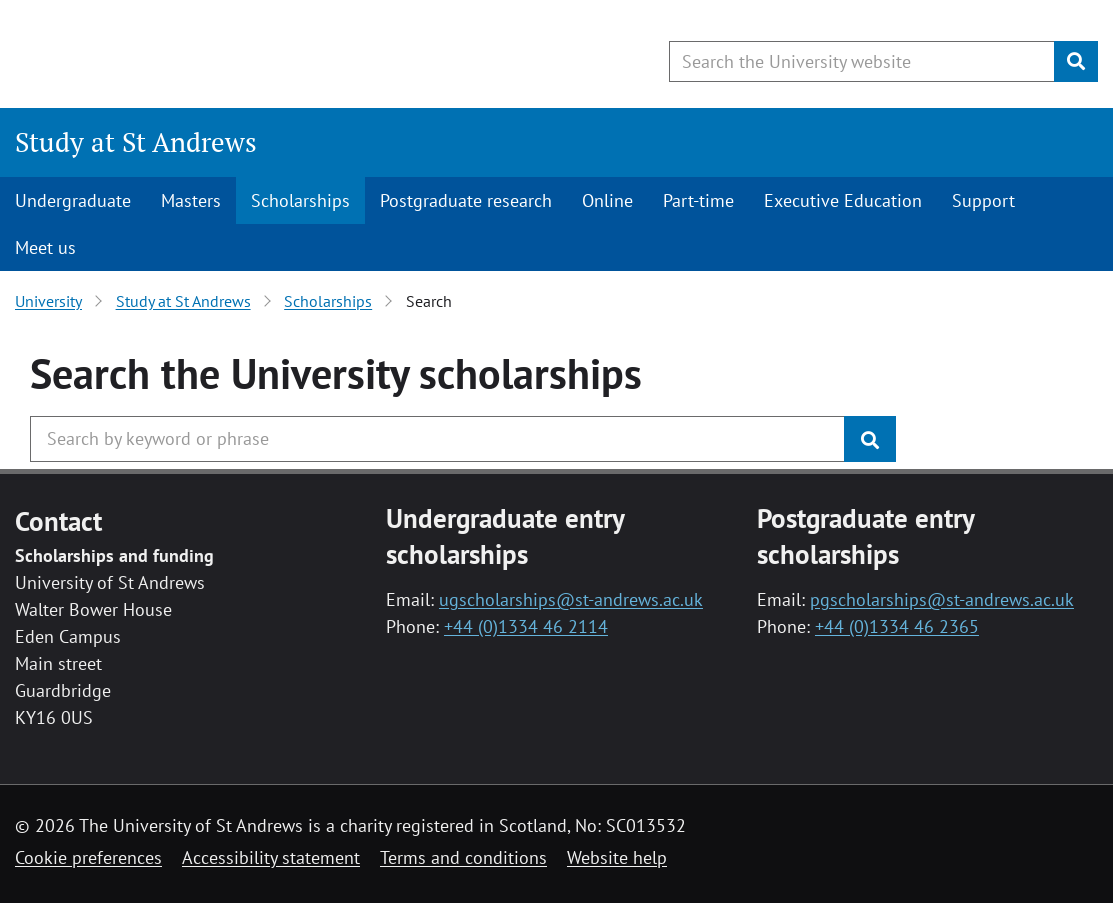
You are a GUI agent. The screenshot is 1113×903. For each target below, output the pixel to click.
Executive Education (843, 200)
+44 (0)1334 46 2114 (526, 626)
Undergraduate (73, 200)
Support (983, 200)
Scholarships (300, 200)
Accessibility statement (271, 857)
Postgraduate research (466, 200)
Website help (617, 857)
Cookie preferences (88, 857)
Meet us (45, 247)
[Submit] (1076, 61)
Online (607, 200)
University (48, 301)
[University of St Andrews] (177, 55)
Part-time (698, 200)
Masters (191, 200)
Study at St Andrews (136, 142)
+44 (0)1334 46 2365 (897, 626)
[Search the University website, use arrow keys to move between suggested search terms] (862, 61)
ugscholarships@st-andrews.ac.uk (571, 599)
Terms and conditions (463, 857)
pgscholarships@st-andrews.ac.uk (942, 599)
